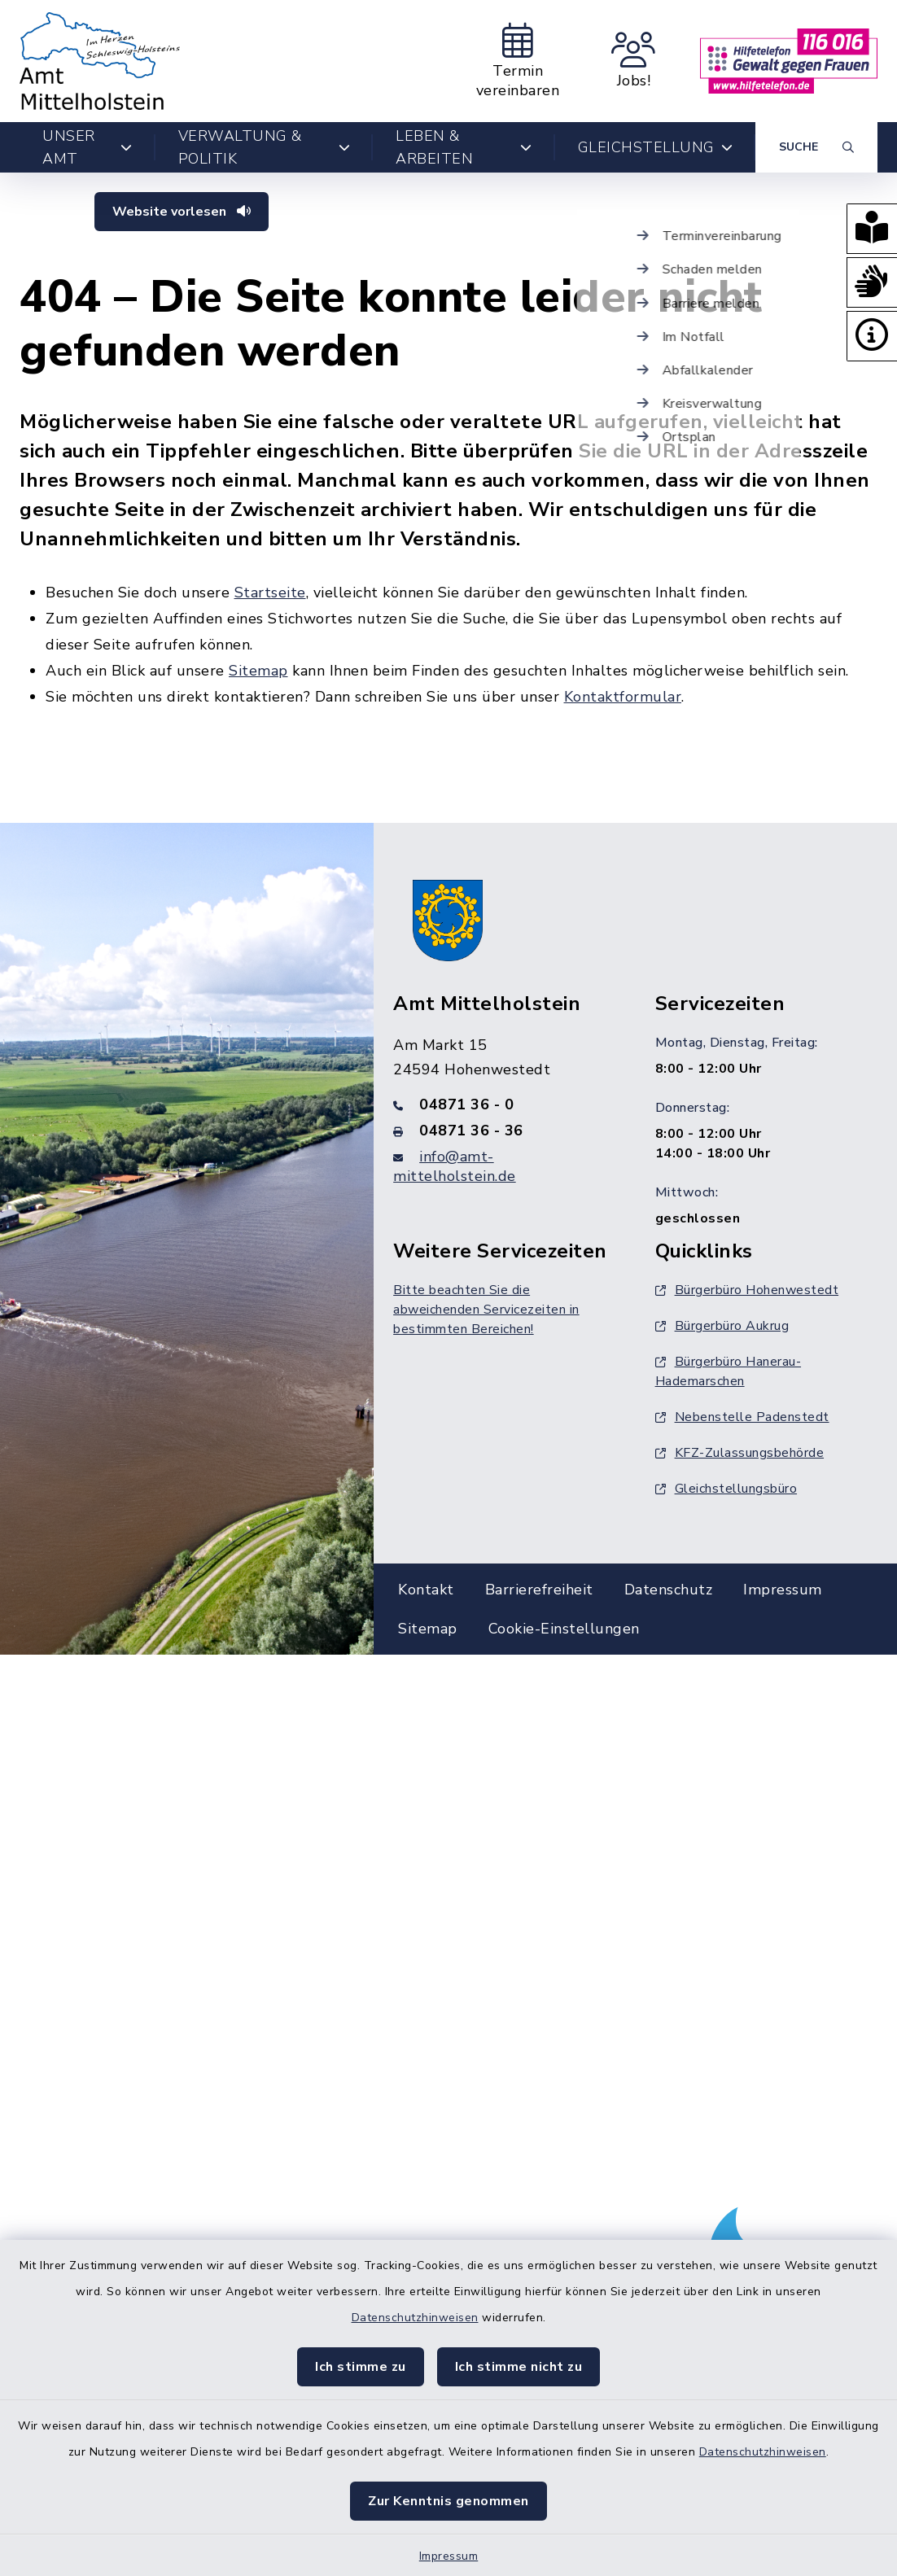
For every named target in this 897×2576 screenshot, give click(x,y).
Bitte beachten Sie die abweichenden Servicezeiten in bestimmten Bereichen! (486, 1309)
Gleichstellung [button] (655, 147)
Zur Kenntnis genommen (448, 2501)
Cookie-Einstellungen (564, 1628)
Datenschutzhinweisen (415, 2317)
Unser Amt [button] (87, 147)
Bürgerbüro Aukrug (722, 1326)
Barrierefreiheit (539, 1589)
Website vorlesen (181, 212)
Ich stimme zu (360, 2367)
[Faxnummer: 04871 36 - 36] (504, 1130)
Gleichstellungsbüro (726, 1489)
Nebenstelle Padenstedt (742, 1417)
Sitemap (258, 670)
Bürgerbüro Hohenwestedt (747, 1290)
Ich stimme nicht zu (519, 2367)
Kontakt (426, 1589)
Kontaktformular (623, 696)
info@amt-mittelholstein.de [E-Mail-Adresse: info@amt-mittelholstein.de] (454, 1166)
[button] (871, 229)
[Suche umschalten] (816, 147)
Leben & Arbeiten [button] (464, 147)
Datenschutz (668, 1589)
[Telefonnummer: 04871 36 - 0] (504, 1104)
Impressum (449, 2556)
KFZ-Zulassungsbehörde (740, 1453)
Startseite (270, 592)
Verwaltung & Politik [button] (264, 147)
